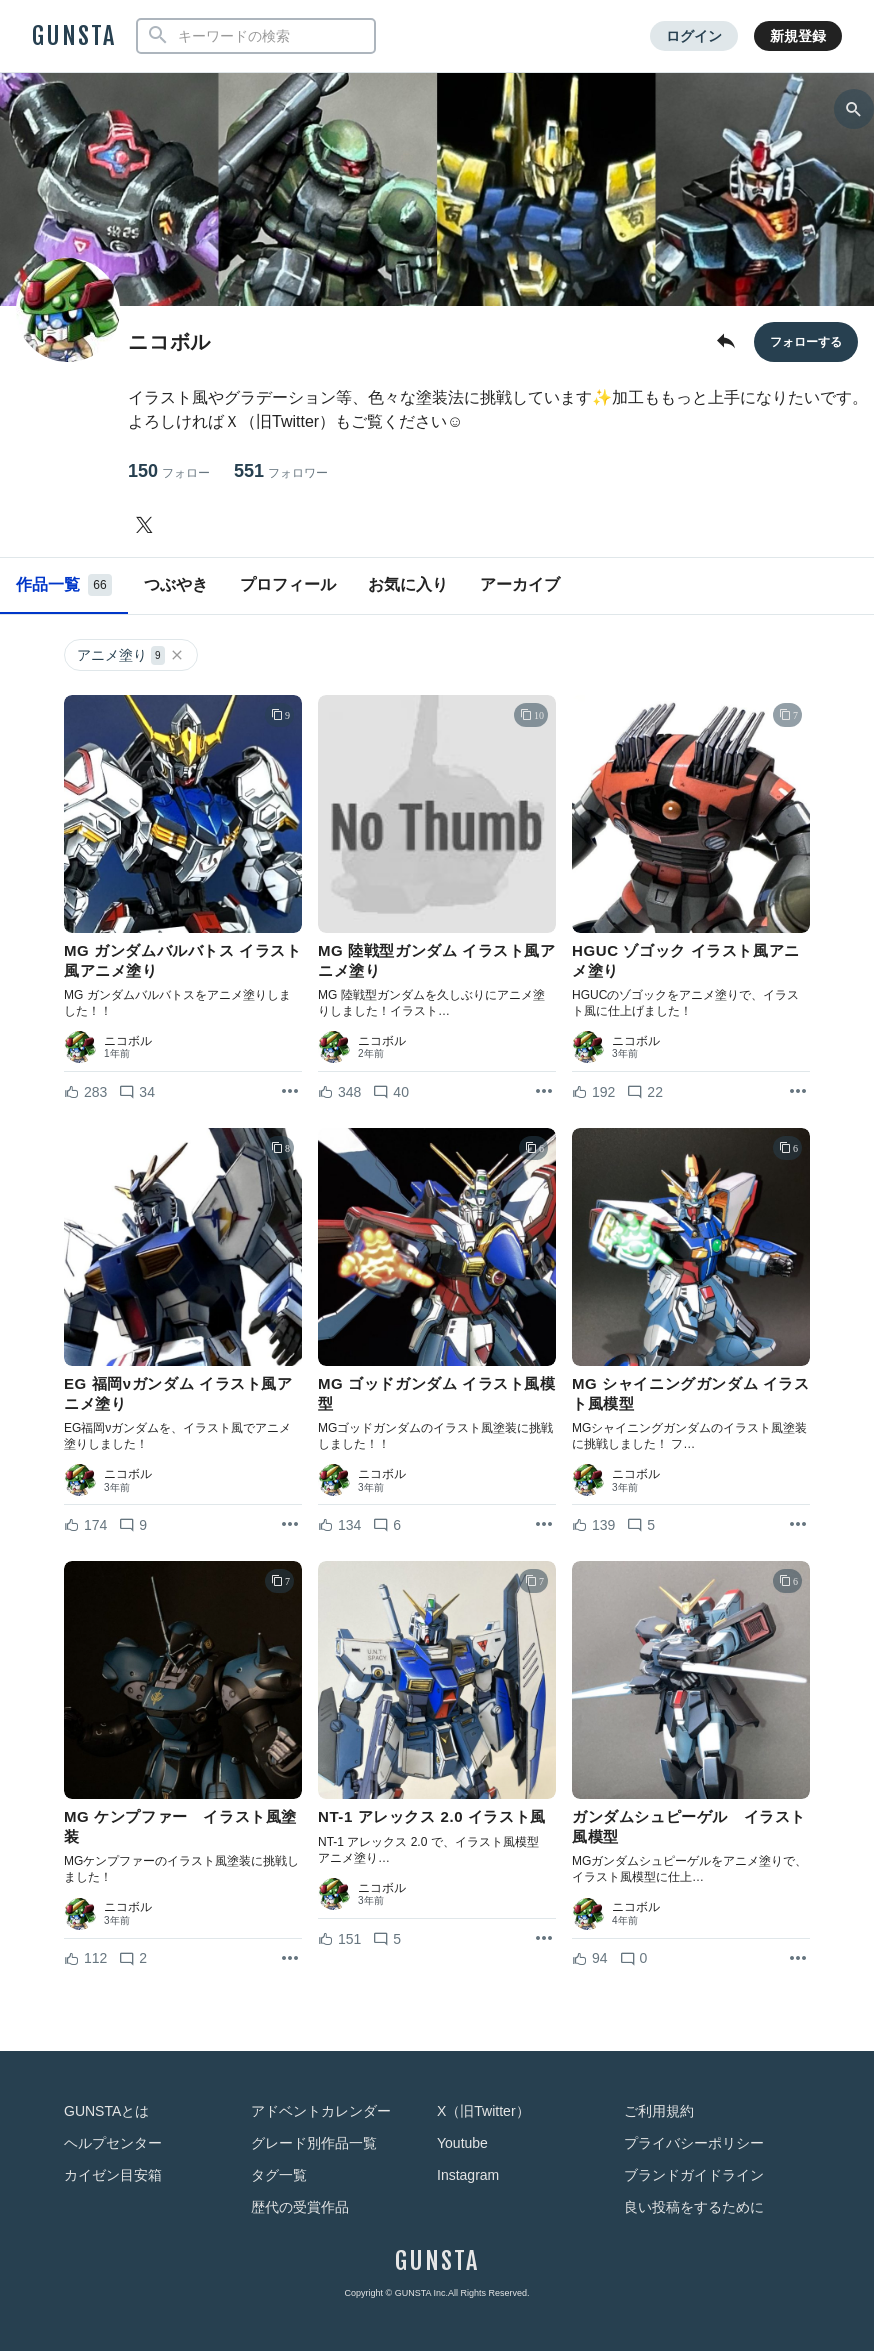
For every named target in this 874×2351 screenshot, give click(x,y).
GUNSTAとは (106, 2111)
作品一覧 (64, 585)
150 (169, 471)
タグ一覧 (279, 2175)
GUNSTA (74, 36)
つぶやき (176, 584)
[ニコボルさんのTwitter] (148, 525)
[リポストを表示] (290, 1092)
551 (281, 471)
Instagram (468, 2175)
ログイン (694, 36)
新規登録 (798, 36)
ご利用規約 (659, 2111)
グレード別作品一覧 (314, 2143)
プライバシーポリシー (694, 2143)
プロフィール (288, 584)
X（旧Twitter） (483, 2111)
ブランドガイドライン (694, 2175)
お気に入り (408, 584)
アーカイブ (520, 584)
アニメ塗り (131, 655)
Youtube (462, 2143)
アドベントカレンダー (321, 2111)
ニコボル (128, 1041)
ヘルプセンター (113, 2143)
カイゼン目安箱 (113, 2175)
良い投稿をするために (694, 2207)
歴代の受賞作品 (300, 2207)
